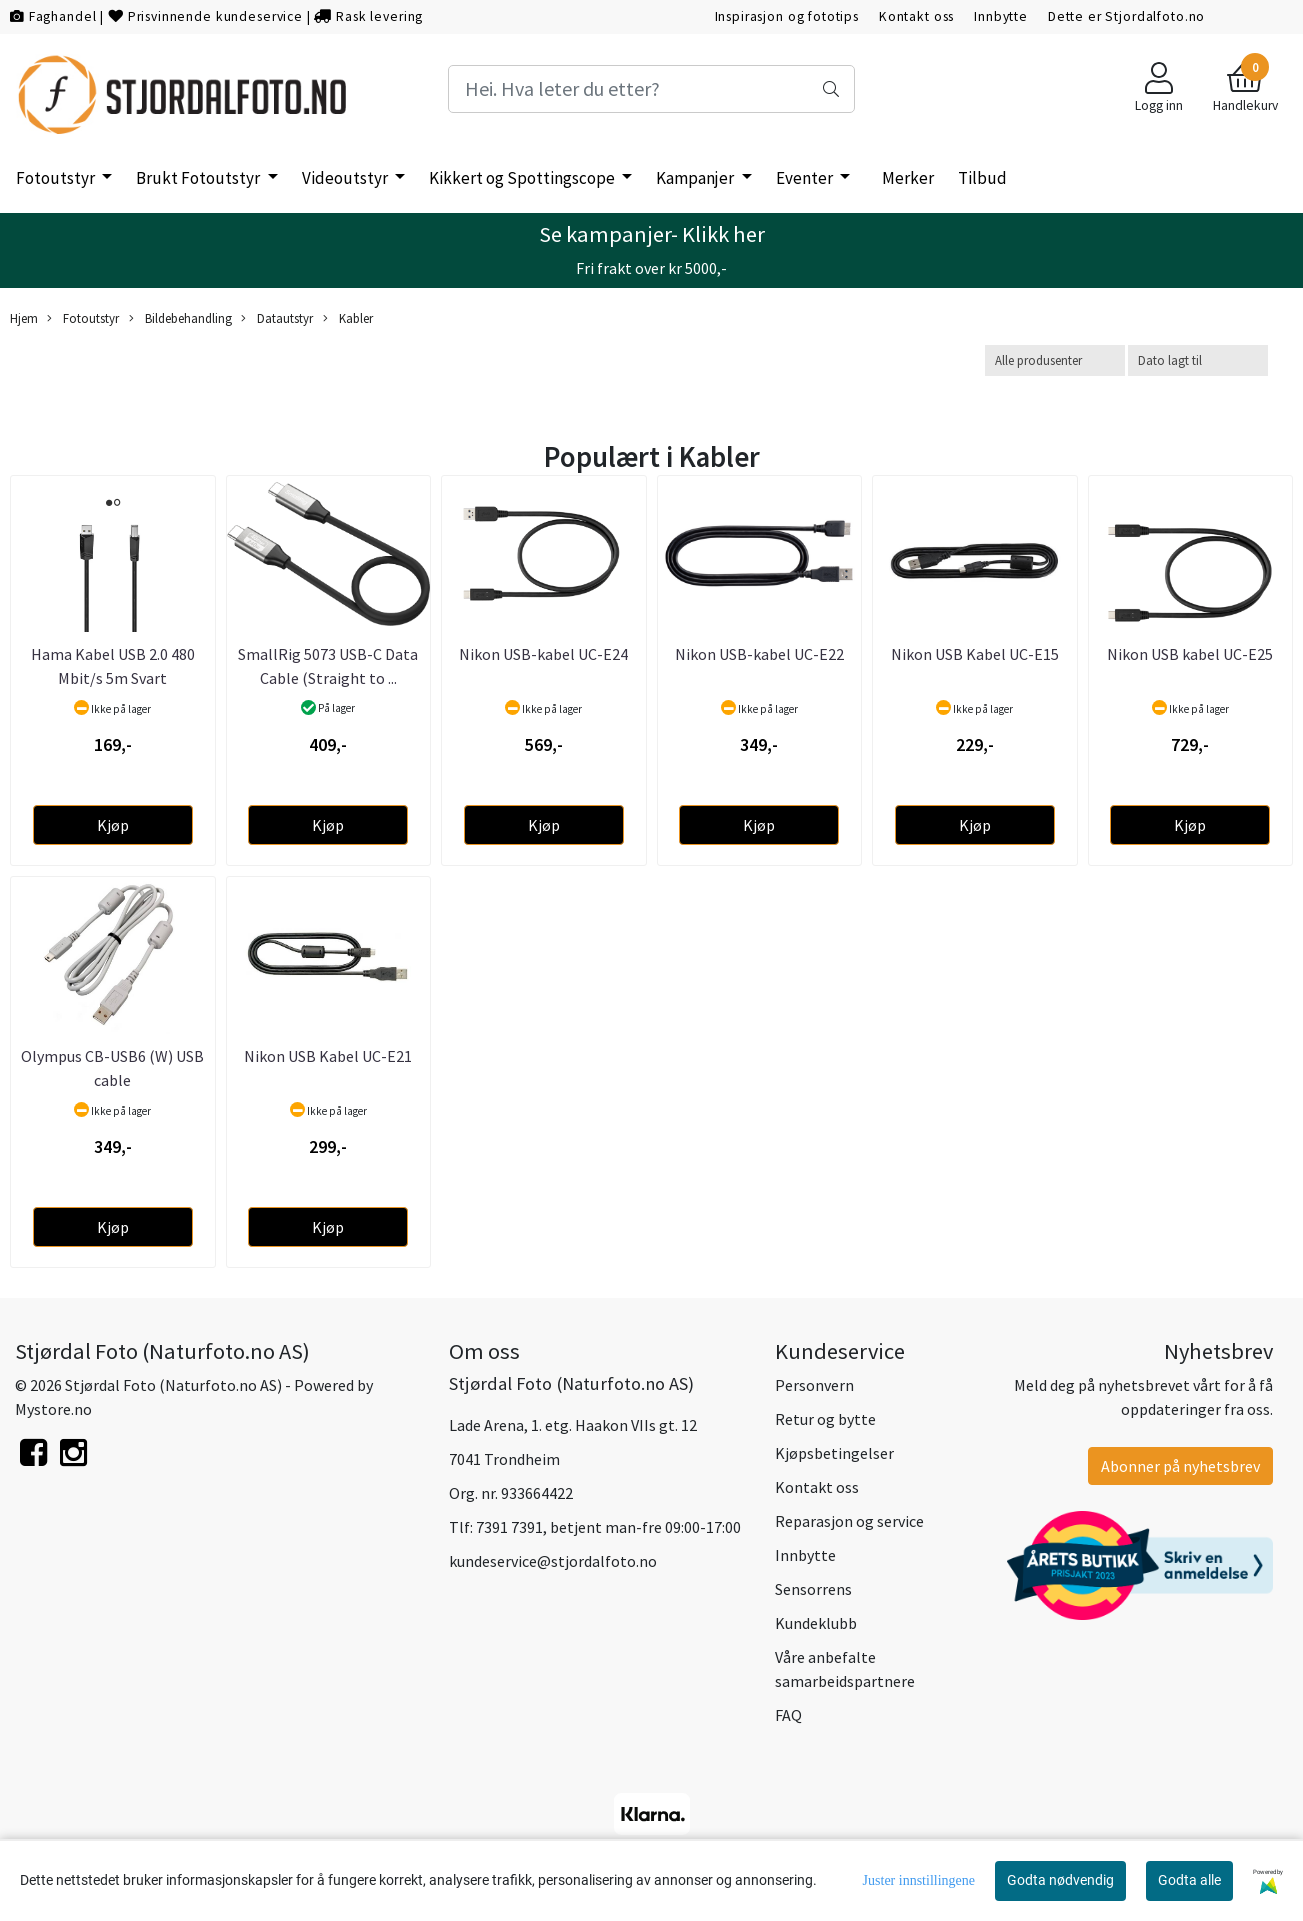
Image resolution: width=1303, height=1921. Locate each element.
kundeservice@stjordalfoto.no (553, 1561)
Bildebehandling (180, 318)
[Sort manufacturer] (1055, 360)
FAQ (788, 1715)
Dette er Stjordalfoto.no (1126, 16)
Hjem (24, 318)
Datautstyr (277, 318)
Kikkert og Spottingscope (523, 178)
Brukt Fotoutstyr (199, 178)
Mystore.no (53, 1409)
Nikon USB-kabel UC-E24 (543, 654)
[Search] (652, 89)
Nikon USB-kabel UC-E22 (759, 654)
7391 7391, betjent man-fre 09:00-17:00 (608, 1527)
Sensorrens (813, 1589)
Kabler (348, 318)
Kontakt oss (916, 16)
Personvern (814, 1385)
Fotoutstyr (57, 178)
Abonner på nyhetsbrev (1180, 1466)
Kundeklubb (816, 1623)
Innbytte (1001, 16)
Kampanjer (696, 178)
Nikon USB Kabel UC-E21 (328, 1056)
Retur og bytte (825, 1419)
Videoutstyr (346, 178)
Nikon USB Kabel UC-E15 (975, 654)
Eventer (806, 178)
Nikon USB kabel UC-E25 (1190, 654)
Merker (908, 178)
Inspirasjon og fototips (787, 16)
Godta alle (1189, 1880)
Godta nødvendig (1060, 1880)
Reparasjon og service (849, 1521)
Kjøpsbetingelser (834, 1453)
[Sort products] (1198, 360)
